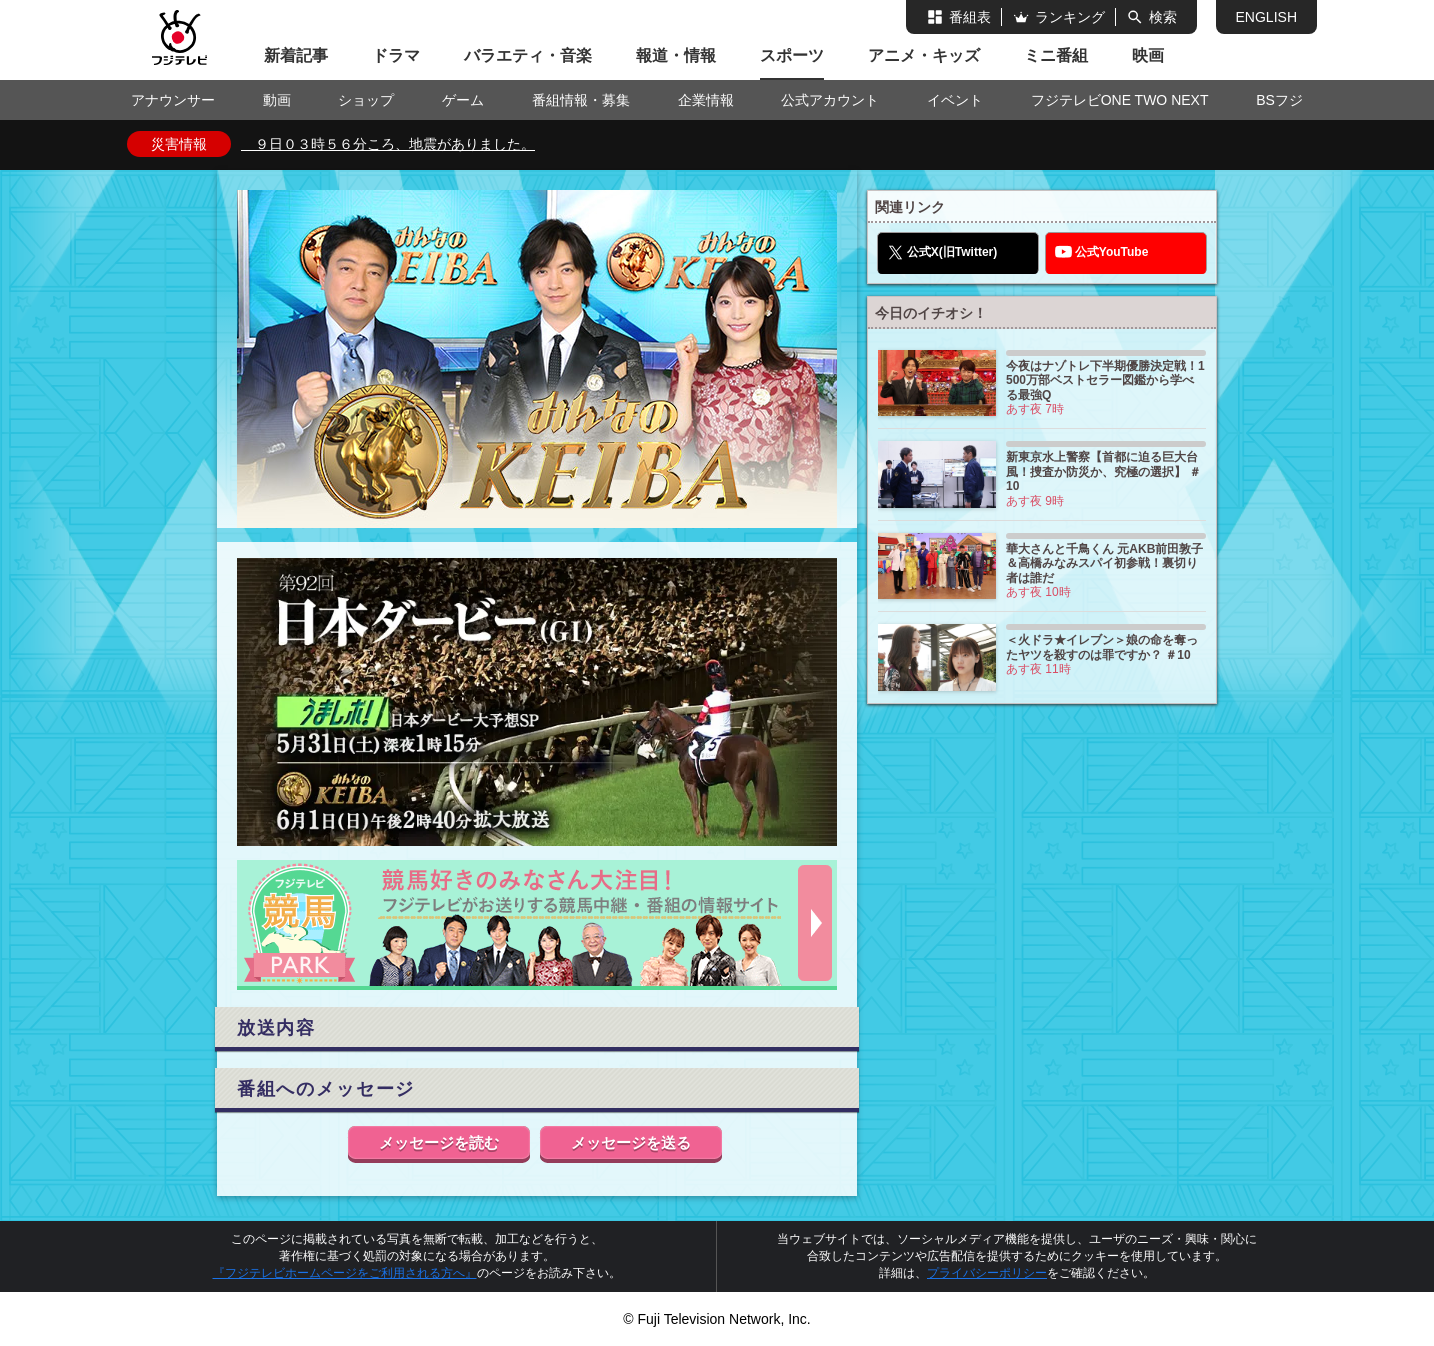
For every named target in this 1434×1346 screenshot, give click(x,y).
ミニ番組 (1056, 55)
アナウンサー (173, 100)
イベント (955, 100)
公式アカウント (830, 100)
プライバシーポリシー (987, 1273)
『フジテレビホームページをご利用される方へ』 (345, 1273)
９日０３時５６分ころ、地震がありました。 (388, 144)
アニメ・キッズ (924, 55)
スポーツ (792, 55)
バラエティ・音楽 (528, 55)
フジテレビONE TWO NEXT (1120, 100)
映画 (1148, 55)
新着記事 (296, 55)
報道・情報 (676, 55)
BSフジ (1279, 100)
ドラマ (396, 55)
